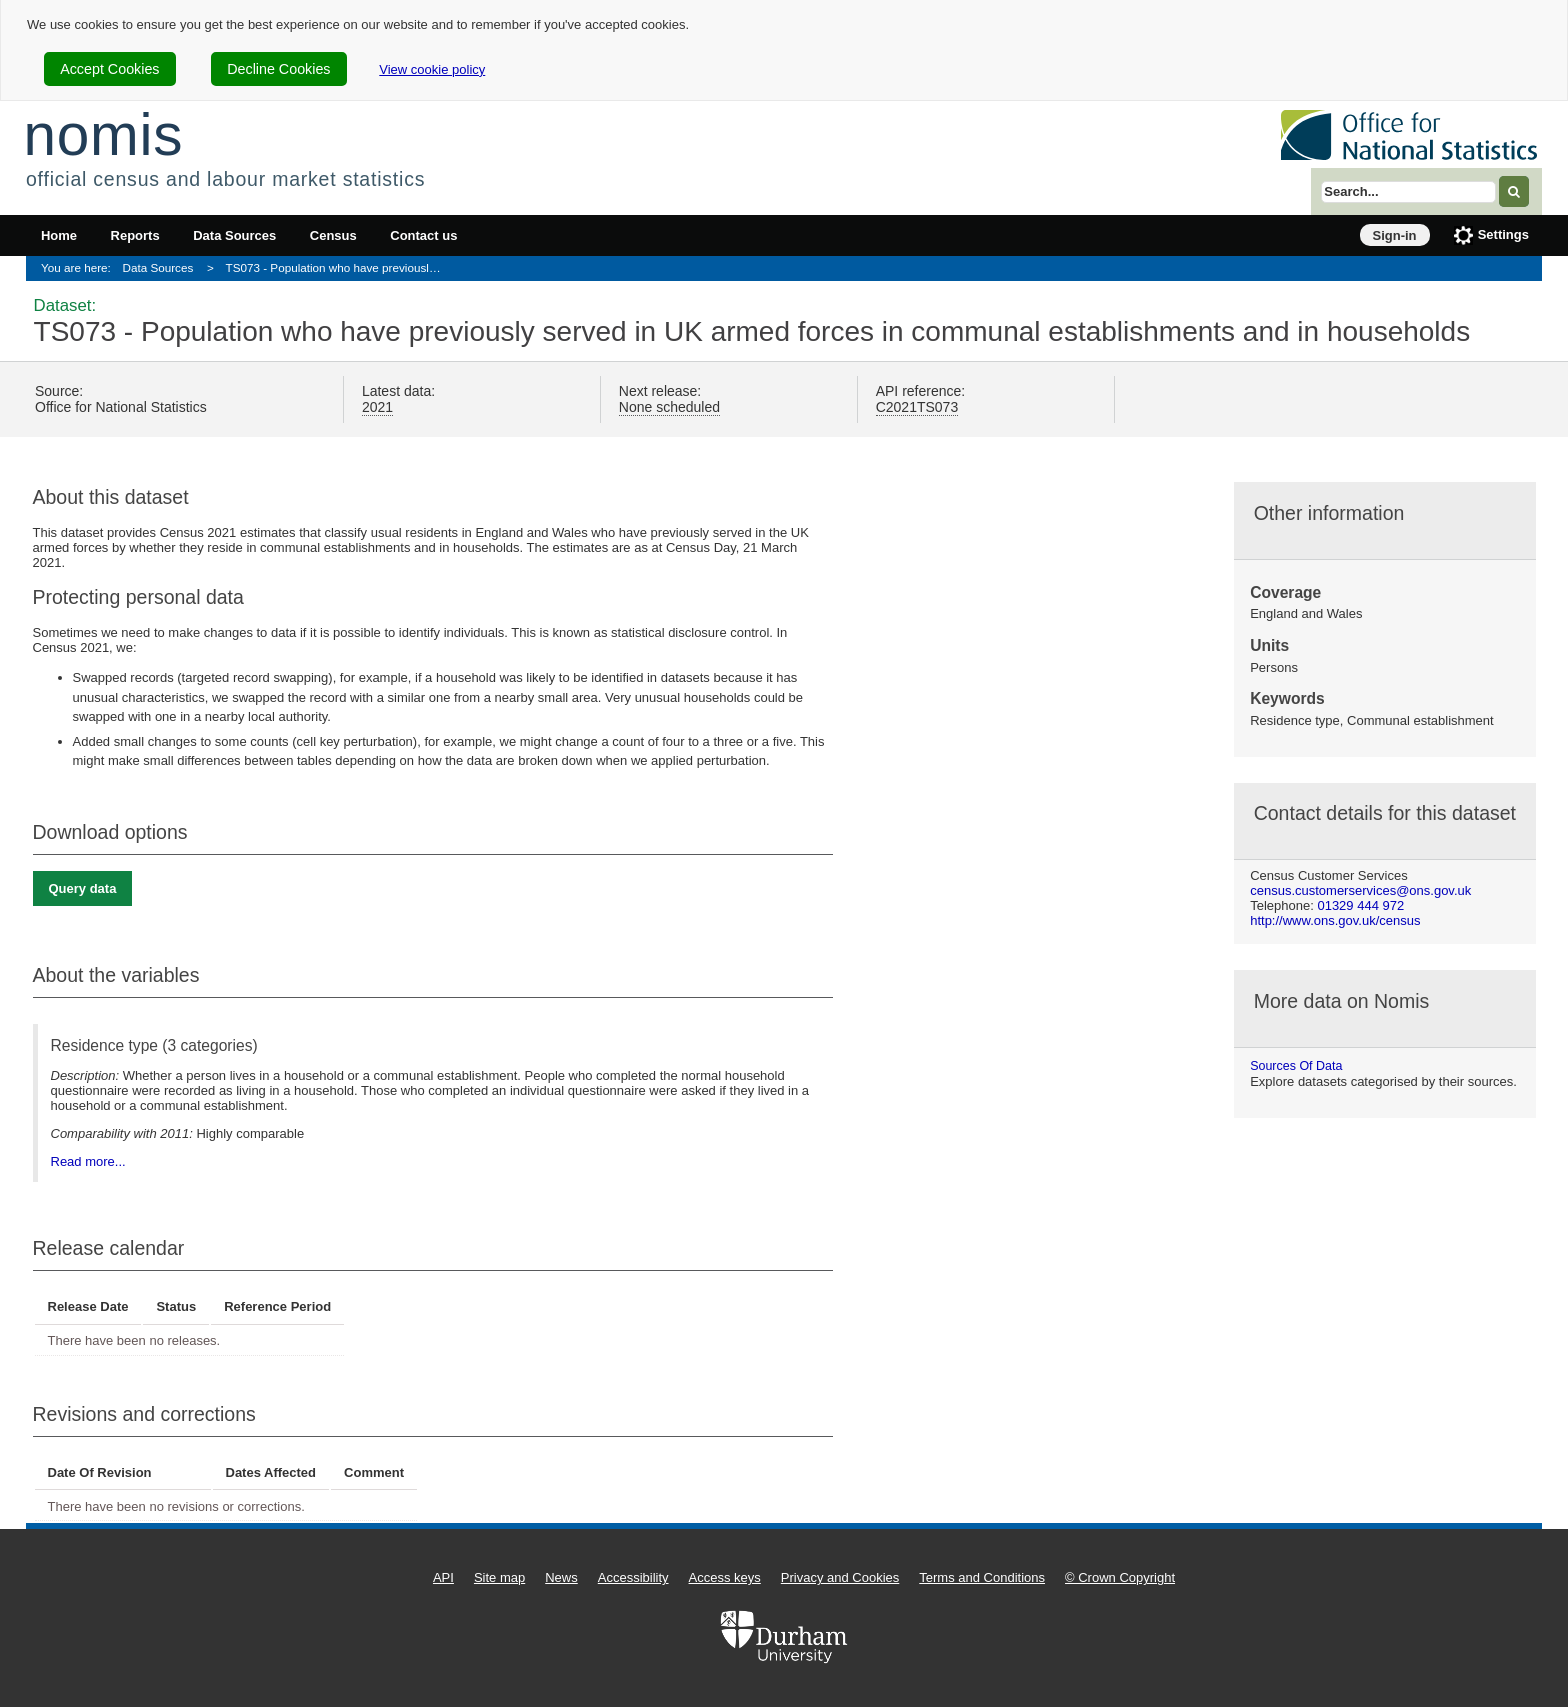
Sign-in (1395, 235)
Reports (135, 235)
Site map (499, 1577)
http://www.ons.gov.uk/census (1335, 920)
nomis (103, 134)
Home (59, 235)
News (561, 1577)
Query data (83, 888)
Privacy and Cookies (840, 1577)
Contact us (423, 235)
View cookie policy (432, 69)
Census (333, 235)
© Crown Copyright (1120, 1577)
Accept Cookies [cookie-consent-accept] (109, 69)
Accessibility (633, 1577)
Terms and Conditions (982, 1577)
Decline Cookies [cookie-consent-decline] (278, 69)
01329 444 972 (1360, 905)
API (443, 1577)
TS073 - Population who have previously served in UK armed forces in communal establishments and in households (339, 267)
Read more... (88, 1161)
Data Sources (234, 235)
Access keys (725, 1577)
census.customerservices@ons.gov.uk (1360, 890)
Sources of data (1296, 1066)
